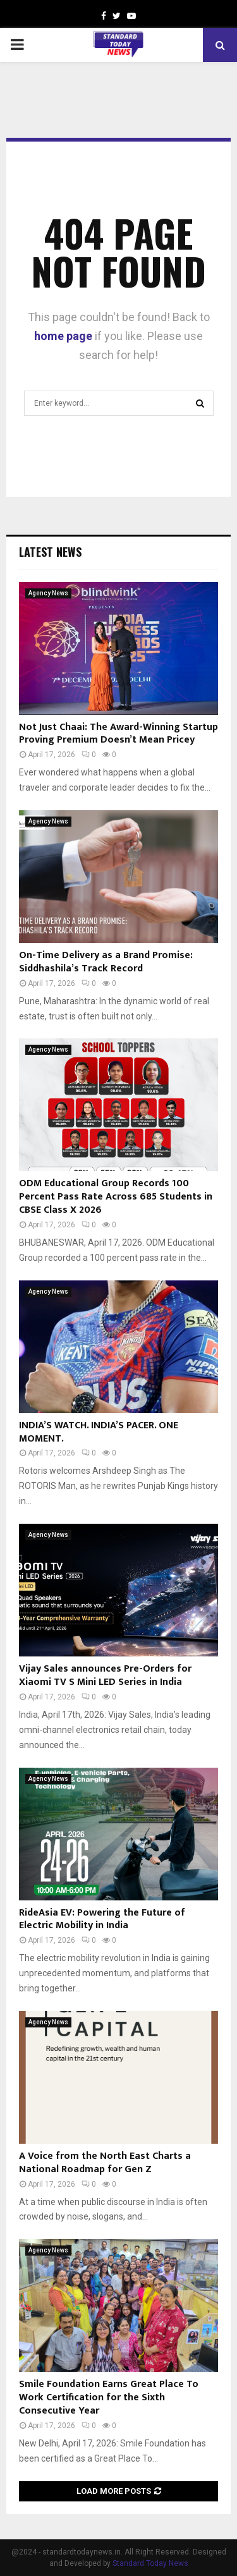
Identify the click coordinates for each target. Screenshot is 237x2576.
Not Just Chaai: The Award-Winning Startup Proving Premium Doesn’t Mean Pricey (118, 734)
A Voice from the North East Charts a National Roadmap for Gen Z (105, 2163)
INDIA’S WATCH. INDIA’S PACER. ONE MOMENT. (98, 1432)
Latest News (50, 552)
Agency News (48, 593)
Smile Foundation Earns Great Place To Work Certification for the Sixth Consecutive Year (108, 2397)
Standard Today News (150, 2563)
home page (63, 336)
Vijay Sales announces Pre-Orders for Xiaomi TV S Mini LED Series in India (105, 1675)
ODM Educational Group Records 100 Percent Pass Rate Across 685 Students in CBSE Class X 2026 (115, 1196)
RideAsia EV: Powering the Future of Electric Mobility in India (102, 1919)
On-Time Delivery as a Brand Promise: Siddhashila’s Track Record (106, 962)
